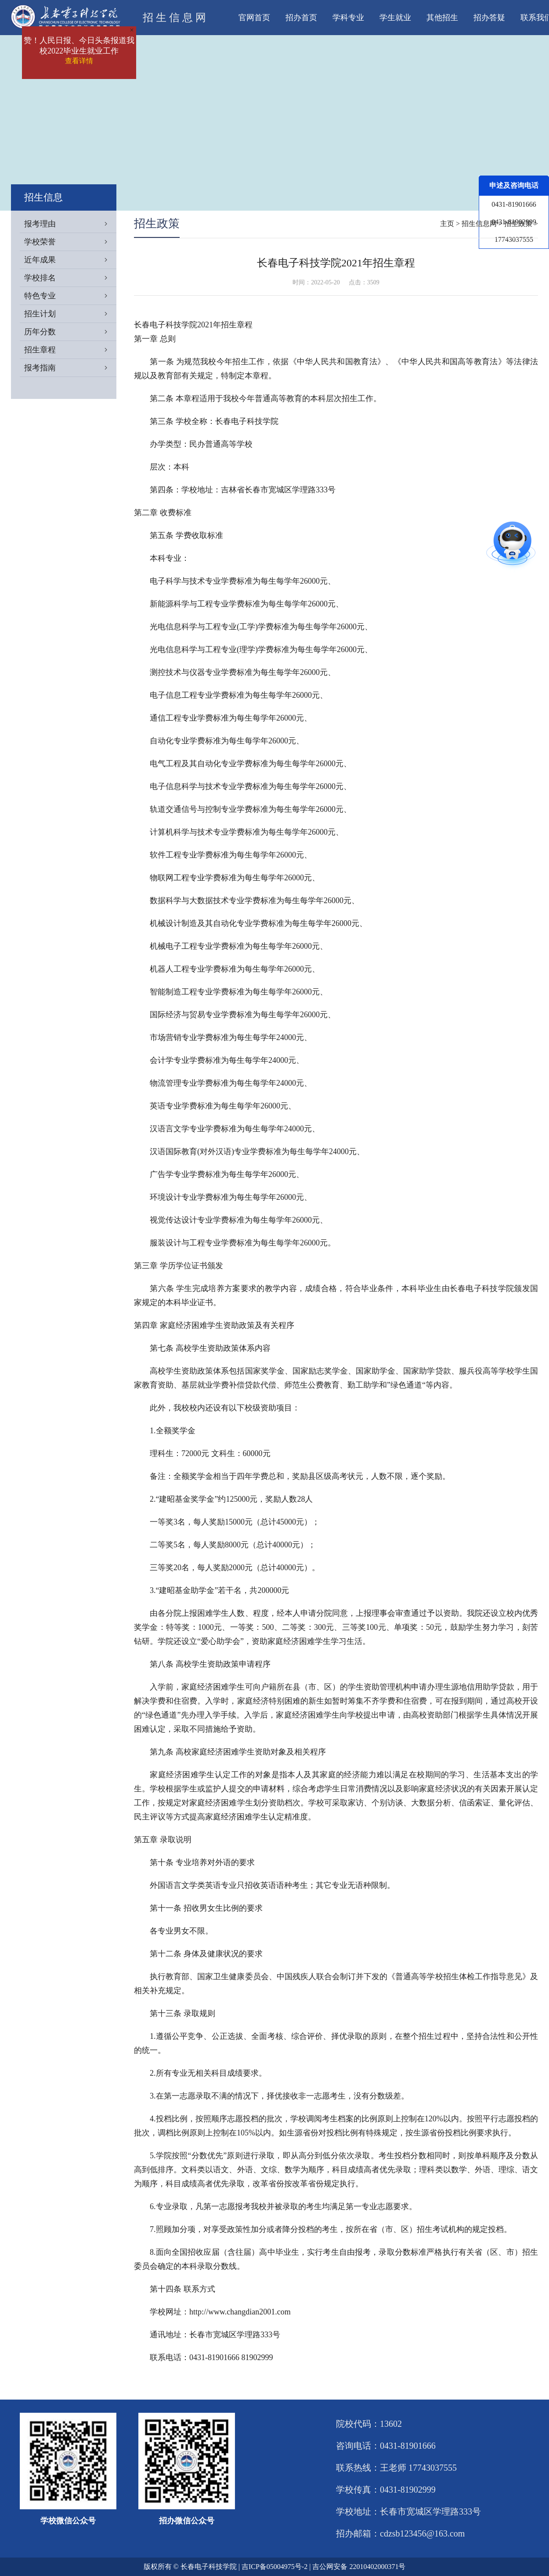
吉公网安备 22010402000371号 (358, 2566)
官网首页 (254, 17)
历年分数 (70, 332)
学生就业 (395, 17)
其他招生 (442, 17)
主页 (447, 223)
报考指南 (70, 368)
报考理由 (70, 224)
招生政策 (518, 223)
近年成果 (70, 260)
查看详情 (79, 61)
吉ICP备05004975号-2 (274, 2566)
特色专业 (70, 296)
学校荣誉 (70, 242)
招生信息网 (479, 223)
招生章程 (70, 350)
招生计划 (70, 314)
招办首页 (301, 17)
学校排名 (70, 278)
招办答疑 (489, 17)
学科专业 (348, 17)
